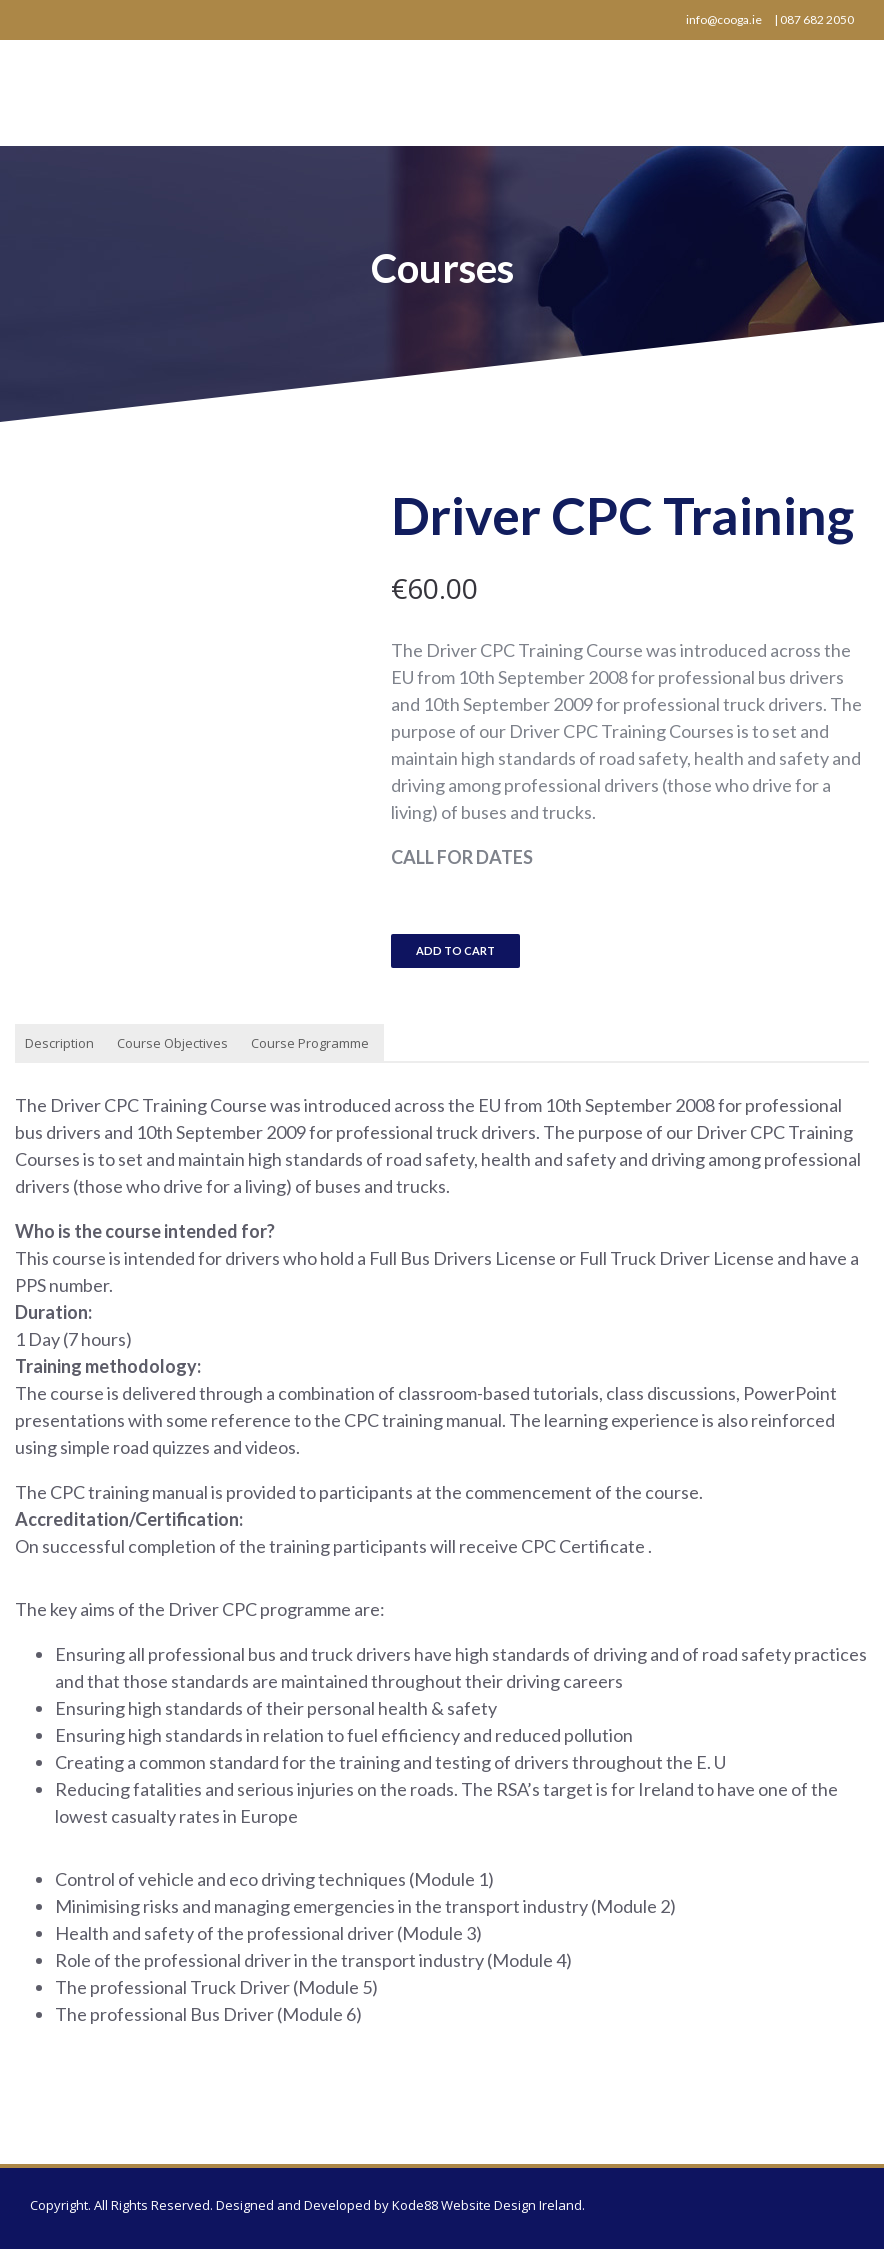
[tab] (59, 1044)
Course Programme (310, 1043)
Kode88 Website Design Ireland (487, 2205)
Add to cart (455, 950)
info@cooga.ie (724, 19)
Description (59, 1043)
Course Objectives (172, 1043)
